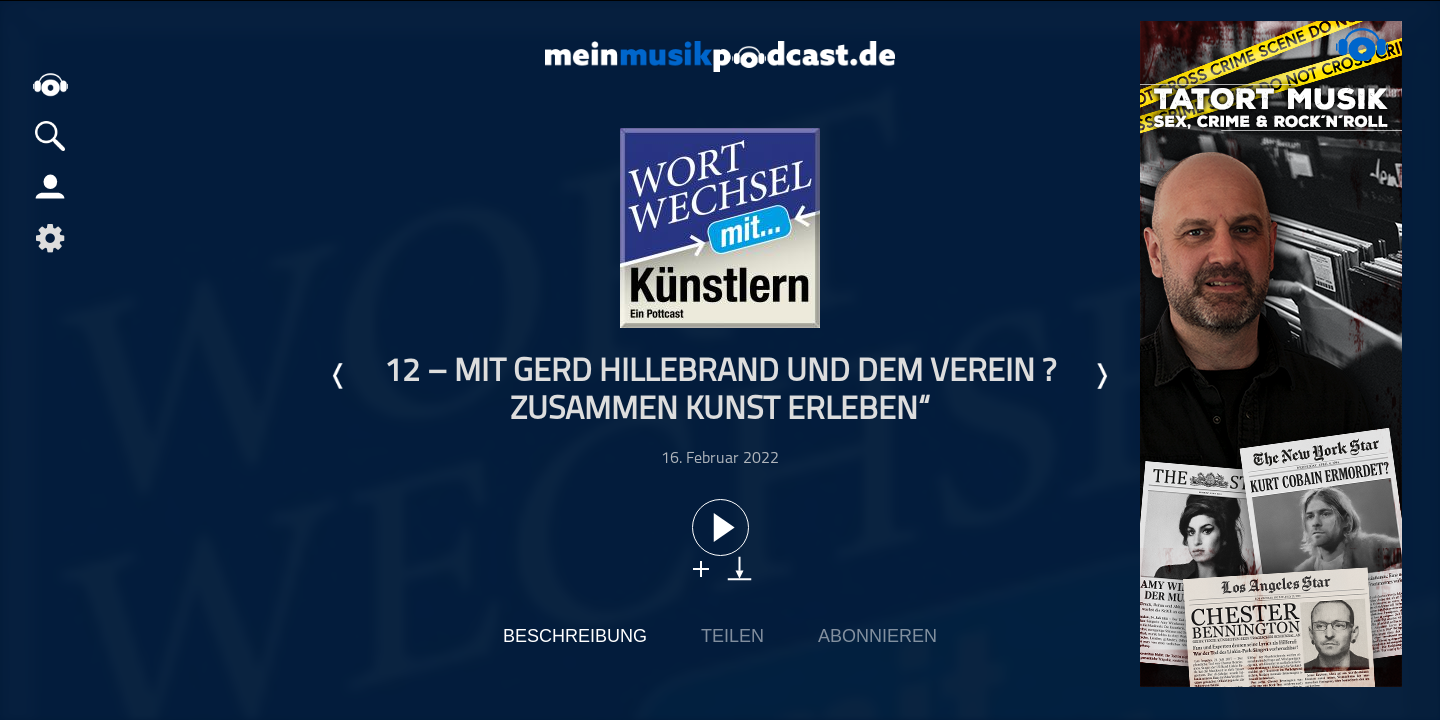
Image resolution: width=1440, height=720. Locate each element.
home (50, 84)
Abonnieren (877, 636)
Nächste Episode (1101, 376)
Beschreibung (575, 636)
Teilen (732, 636)
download (739, 568)
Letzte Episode (339, 376)
